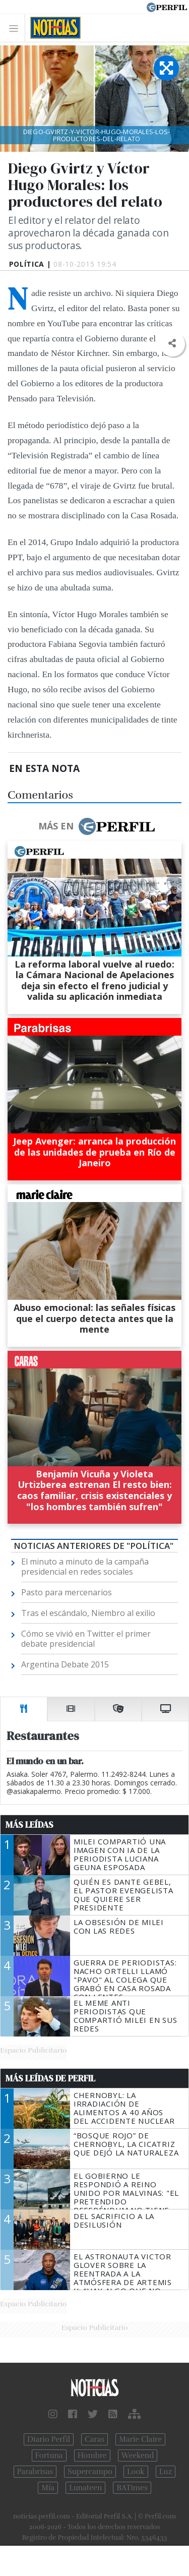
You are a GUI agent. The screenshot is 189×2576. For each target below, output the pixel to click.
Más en (96, 826)
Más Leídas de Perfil (50, 2078)
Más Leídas (29, 1825)
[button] (172, 343)
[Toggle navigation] (16, 28)
